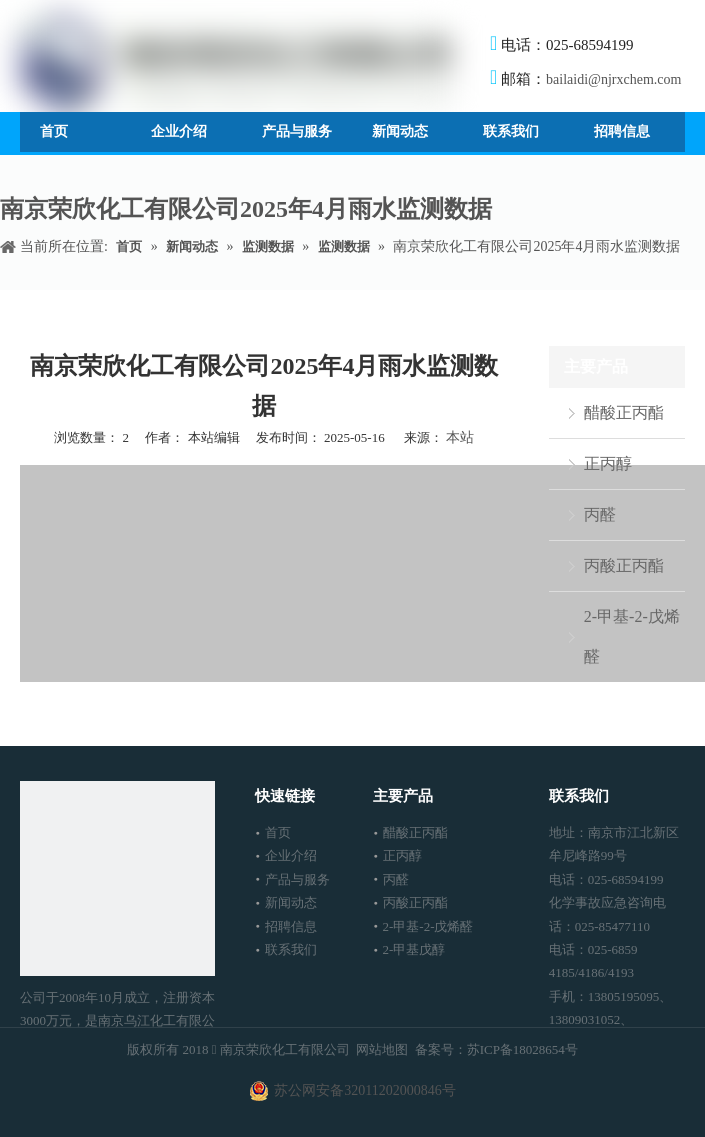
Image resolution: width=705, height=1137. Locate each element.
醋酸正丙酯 (624, 412)
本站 (460, 437)
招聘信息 (291, 926)
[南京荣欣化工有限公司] (117, 878)
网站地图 (382, 1049)
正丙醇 (608, 463)
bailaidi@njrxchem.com (613, 79)
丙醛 (600, 514)
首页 (278, 832)
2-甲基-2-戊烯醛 (632, 636)
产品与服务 (297, 879)
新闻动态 (291, 902)
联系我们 (291, 949)
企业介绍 (291, 855)
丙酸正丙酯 (624, 565)
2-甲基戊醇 (414, 949)
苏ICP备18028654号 (522, 1049)
